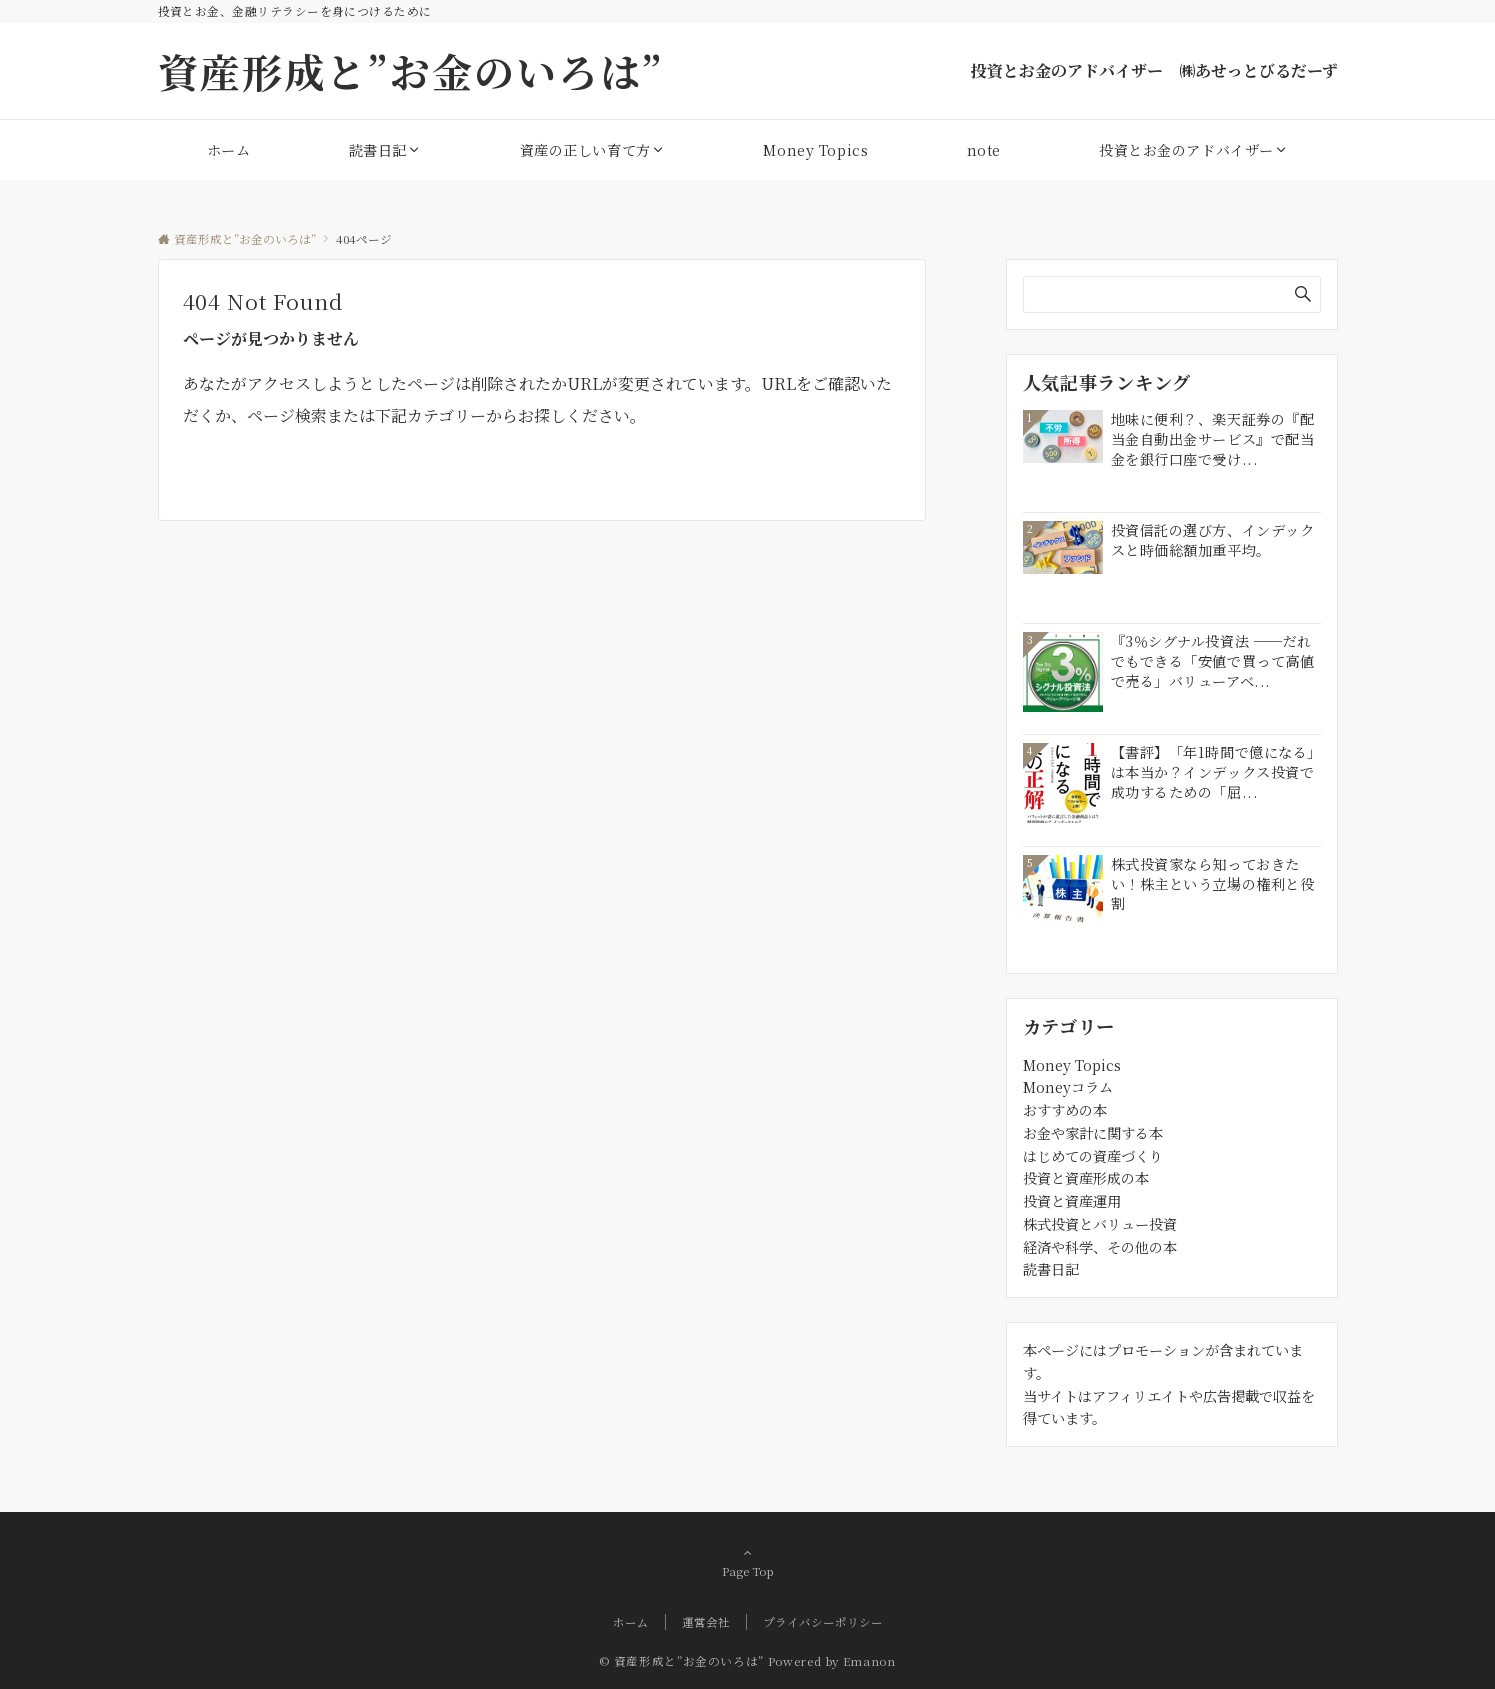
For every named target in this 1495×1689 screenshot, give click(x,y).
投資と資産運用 (1072, 1201)
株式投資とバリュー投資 (1100, 1224)
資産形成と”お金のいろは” (411, 70)
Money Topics (1072, 1065)
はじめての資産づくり (1093, 1156)
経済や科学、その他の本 (1100, 1247)
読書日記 (1051, 1269)
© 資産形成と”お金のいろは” (681, 1661)
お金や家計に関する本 (1093, 1133)
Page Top (748, 1562)
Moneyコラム (1068, 1087)
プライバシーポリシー (823, 1622)
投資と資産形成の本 (1086, 1178)
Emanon (869, 1661)
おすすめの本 (1065, 1110)
